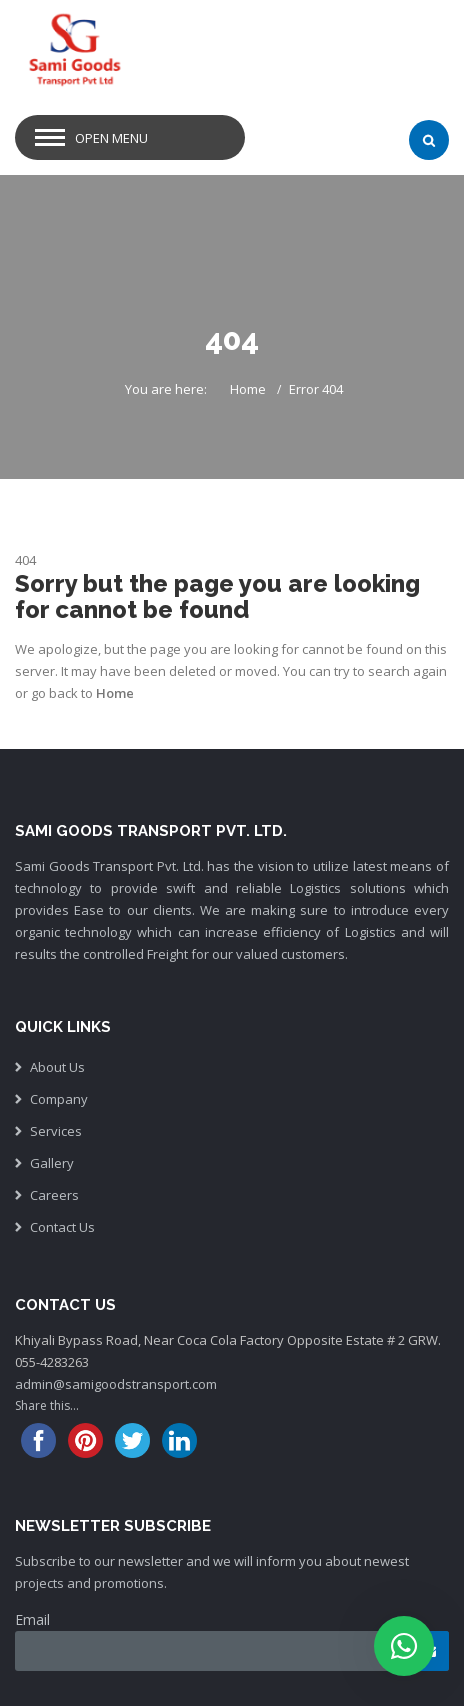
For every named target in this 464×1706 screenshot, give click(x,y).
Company (59, 1099)
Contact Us (62, 1227)
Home (248, 389)
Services (56, 1131)
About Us (57, 1067)
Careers (54, 1195)
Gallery (52, 1163)
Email (32, 1619)
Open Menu (111, 138)
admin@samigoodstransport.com (116, 1384)
